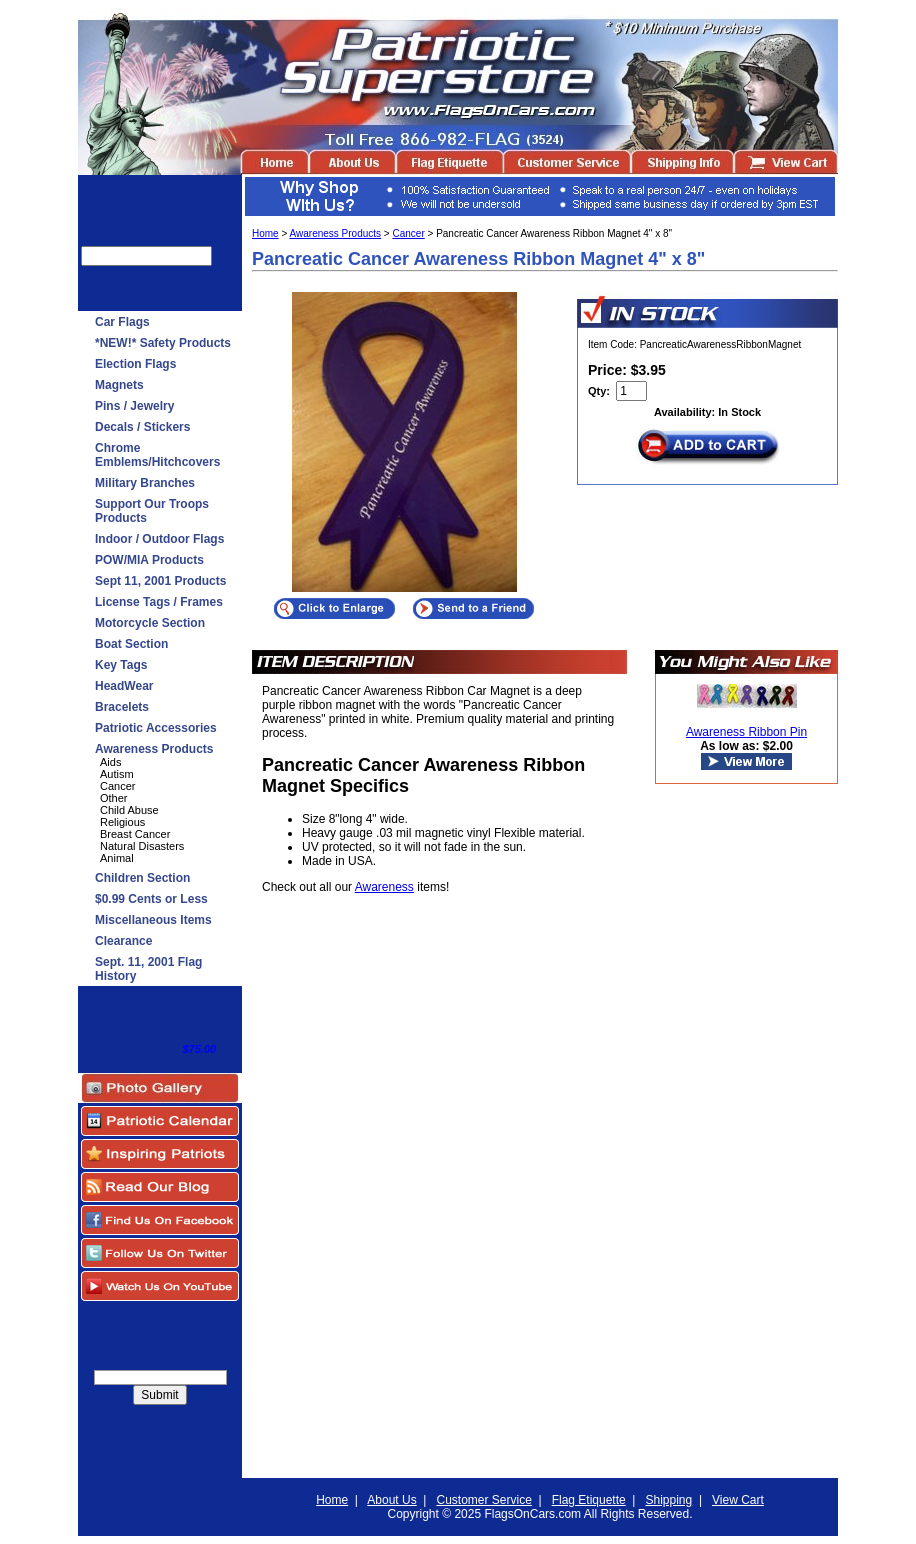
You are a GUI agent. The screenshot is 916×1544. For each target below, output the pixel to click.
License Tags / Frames (159, 602)
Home (265, 233)
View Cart (738, 1500)
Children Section (142, 878)
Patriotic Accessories (156, 728)
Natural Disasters (142, 846)
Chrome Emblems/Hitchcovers (157, 455)
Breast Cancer (135, 834)
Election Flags (135, 364)
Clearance (123, 941)
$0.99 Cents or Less (151, 899)
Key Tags (121, 665)
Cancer (117, 786)
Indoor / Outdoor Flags (159, 539)
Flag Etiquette (589, 1500)
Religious (122, 822)
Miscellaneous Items (153, 920)
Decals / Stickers (142, 427)
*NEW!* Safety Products (163, 343)
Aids (110, 762)
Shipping (669, 1500)
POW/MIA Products (149, 560)
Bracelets (122, 707)
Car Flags (122, 322)
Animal (117, 858)
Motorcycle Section (150, 623)
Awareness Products (154, 749)
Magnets (119, 385)
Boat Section (131, 644)
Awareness (384, 887)
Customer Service (483, 1500)
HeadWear (124, 686)
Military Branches (145, 483)
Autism (117, 774)
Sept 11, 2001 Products (160, 581)
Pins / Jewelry (134, 406)
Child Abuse (129, 810)
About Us (391, 1500)
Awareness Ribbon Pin (746, 732)
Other (114, 798)
